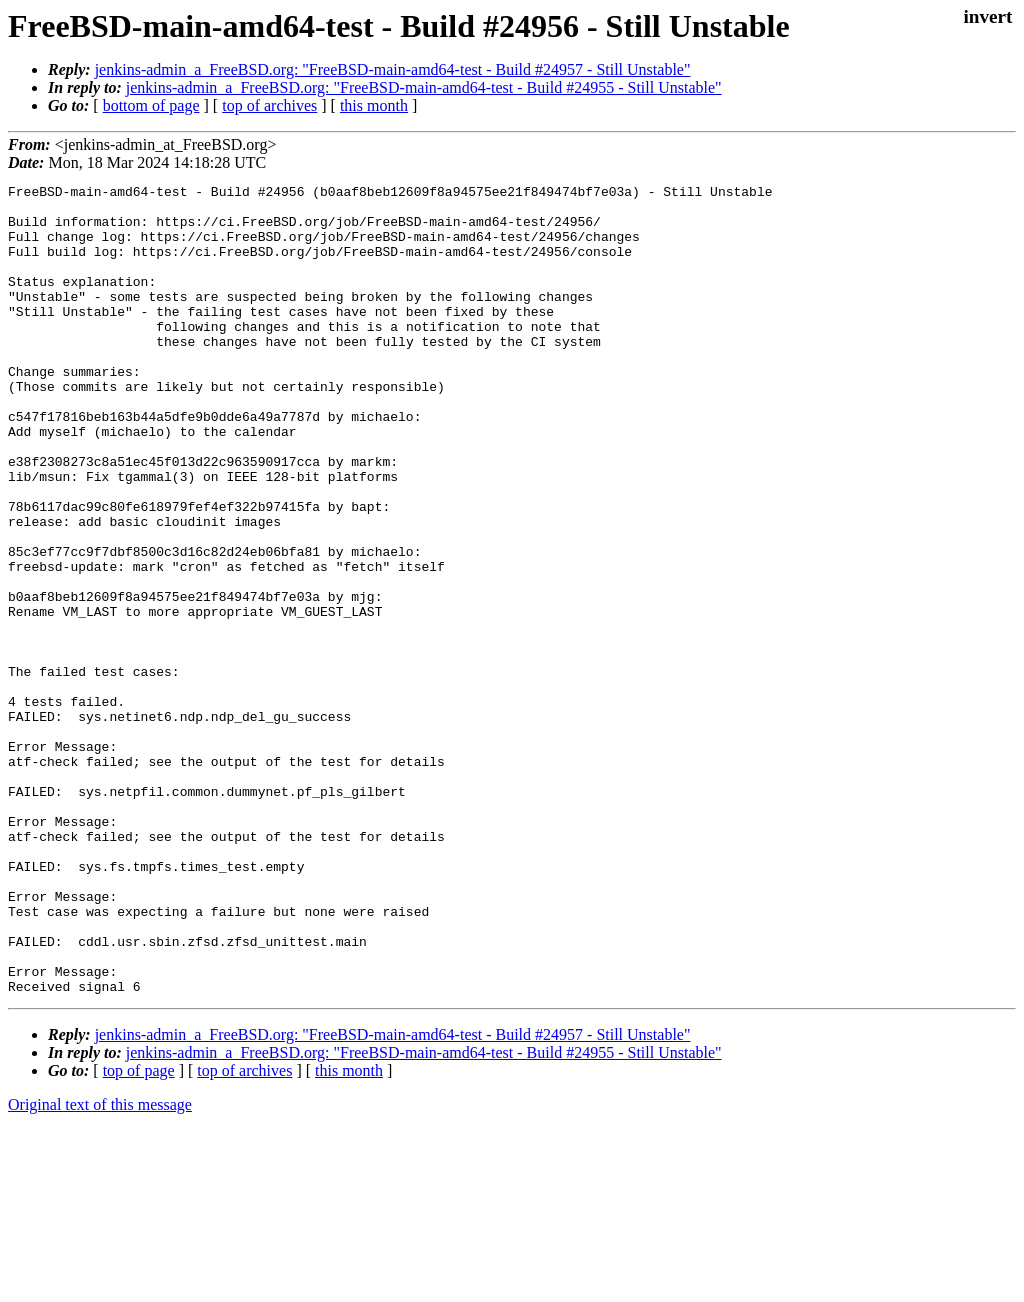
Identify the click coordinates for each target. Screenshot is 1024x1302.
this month (374, 105)
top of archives (269, 105)
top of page (139, 1232)
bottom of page (151, 105)
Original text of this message (100, 1266)
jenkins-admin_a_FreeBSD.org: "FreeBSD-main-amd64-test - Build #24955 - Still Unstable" (424, 87)
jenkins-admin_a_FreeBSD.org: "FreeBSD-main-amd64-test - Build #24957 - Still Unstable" (393, 69)
